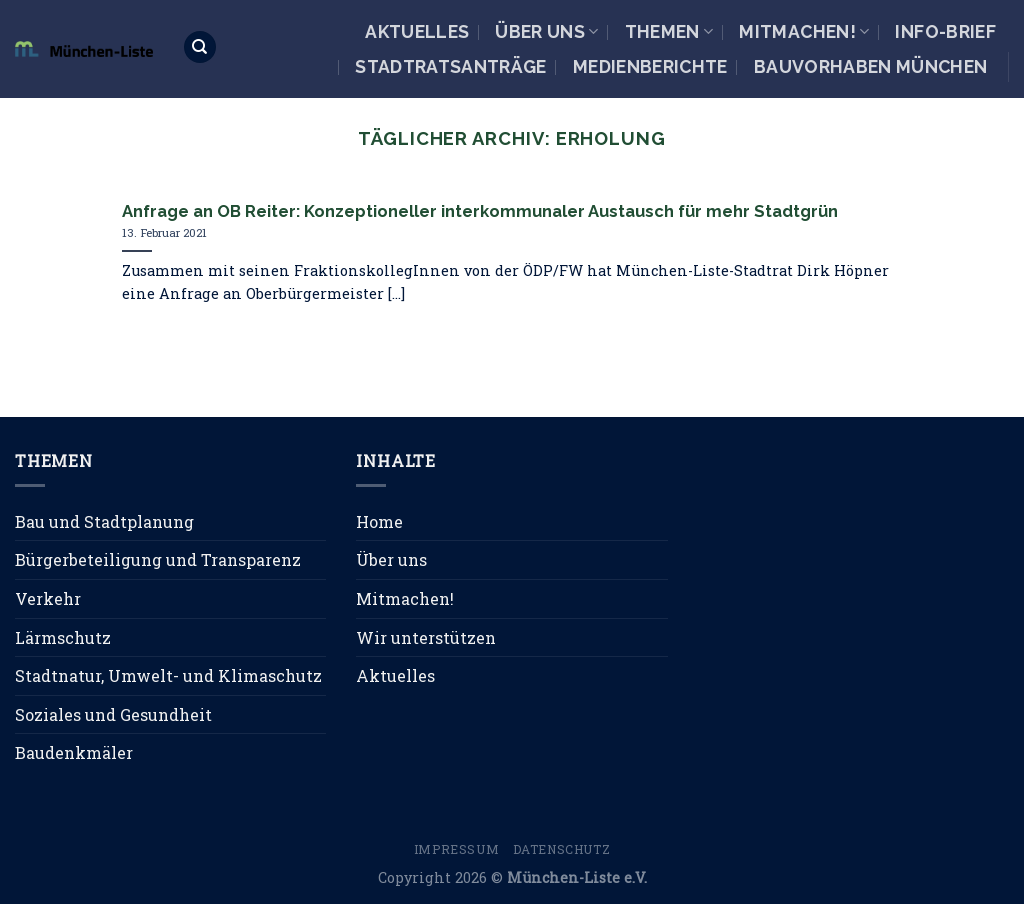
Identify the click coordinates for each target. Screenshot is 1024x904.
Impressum (457, 849)
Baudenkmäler (74, 752)
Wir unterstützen (426, 637)
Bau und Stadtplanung (104, 521)
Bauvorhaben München (871, 66)
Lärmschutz (63, 637)
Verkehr (48, 598)
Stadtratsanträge (451, 66)
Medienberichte (650, 66)
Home (379, 521)
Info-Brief (945, 31)
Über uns (546, 31)
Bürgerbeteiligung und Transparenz (158, 559)
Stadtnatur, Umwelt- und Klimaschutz (168, 675)
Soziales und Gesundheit (113, 714)
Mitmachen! (804, 31)
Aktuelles (417, 31)
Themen (669, 31)
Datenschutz (562, 849)
